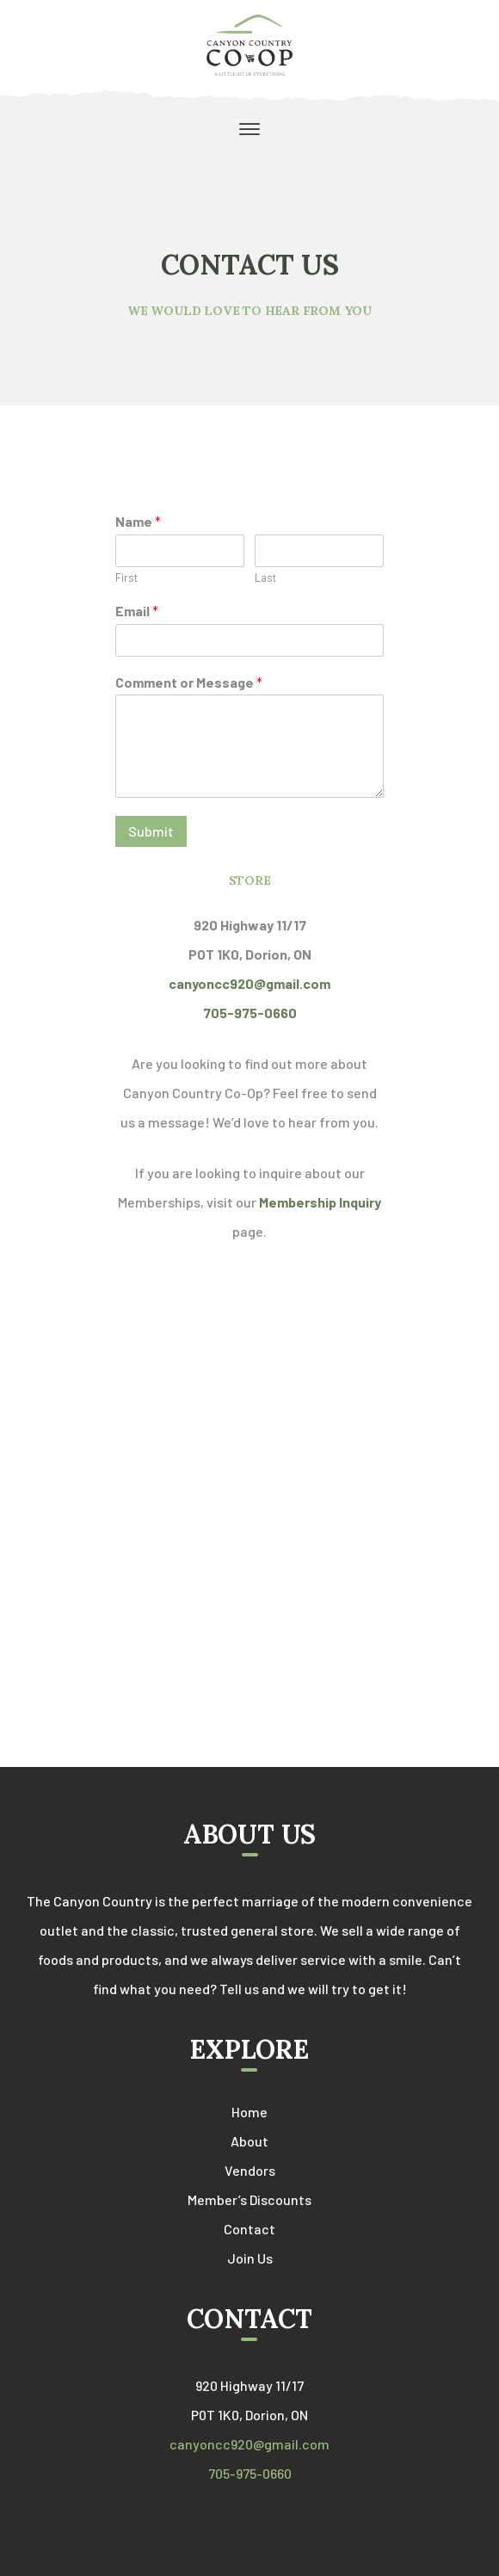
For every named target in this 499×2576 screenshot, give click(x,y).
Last (265, 577)
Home (249, 2111)
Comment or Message (188, 682)
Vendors (250, 2170)
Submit (151, 831)
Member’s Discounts (249, 2199)
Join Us (250, 2258)
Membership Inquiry (320, 1202)
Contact (249, 2229)
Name (138, 521)
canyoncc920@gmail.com (249, 2444)
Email (136, 610)
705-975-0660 (250, 2473)
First (126, 577)
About (249, 2141)
